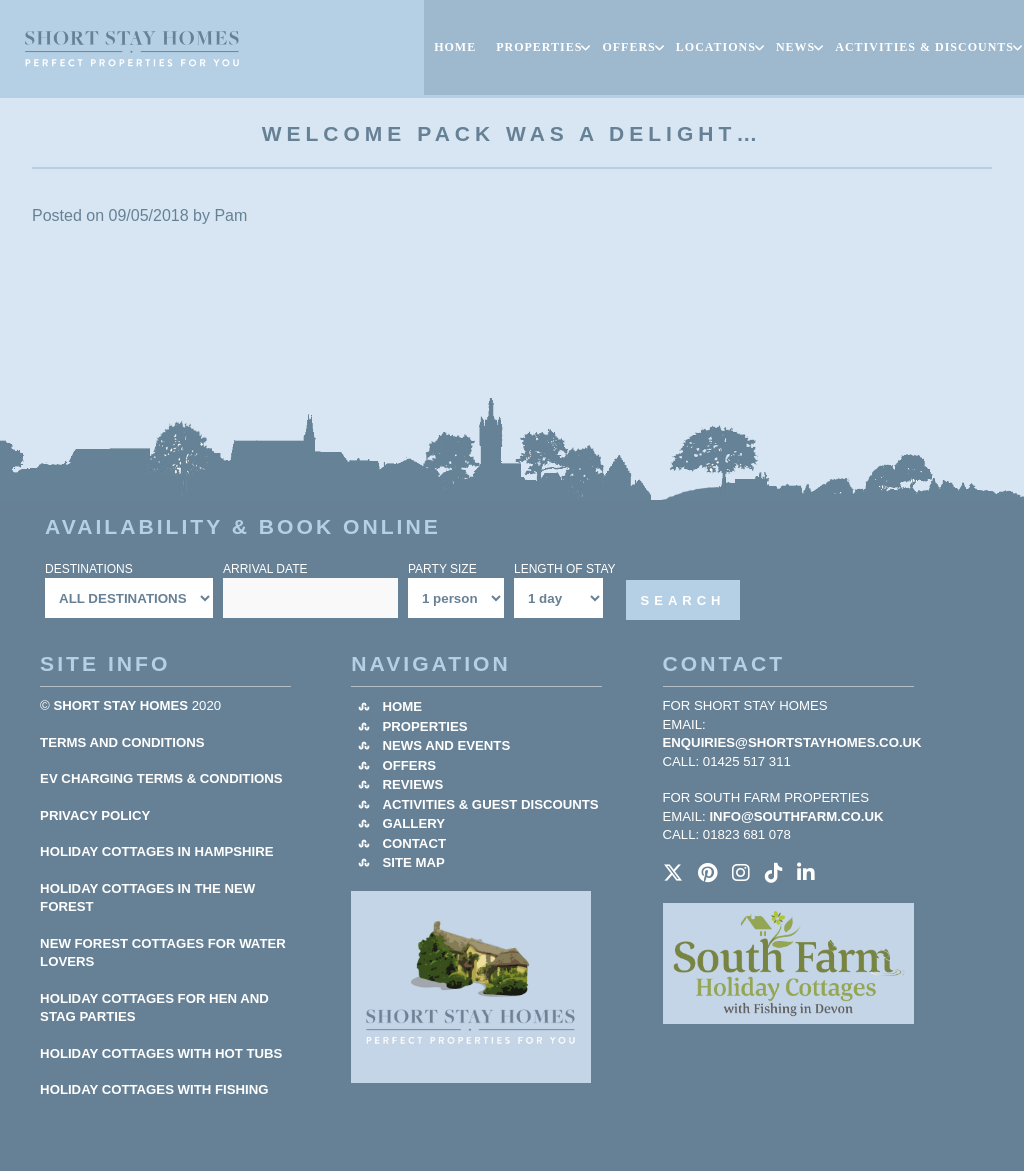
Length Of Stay (565, 569)
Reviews (412, 784)
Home (402, 706)
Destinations (89, 569)
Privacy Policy (95, 815)
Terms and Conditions (122, 742)
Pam (230, 215)
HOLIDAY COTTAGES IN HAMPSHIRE (157, 851)
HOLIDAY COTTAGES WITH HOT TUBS (161, 1053)
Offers (408, 765)
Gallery (413, 823)
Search (683, 600)
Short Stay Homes (121, 705)
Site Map (413, 862)
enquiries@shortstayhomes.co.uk (792, 742)
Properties (424, 726)
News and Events (446, 745)
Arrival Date (265, 569)
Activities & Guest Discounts (490, 804)
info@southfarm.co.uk (796, 816)
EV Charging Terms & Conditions (161, 778)
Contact (413, 843)
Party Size (442, 569)
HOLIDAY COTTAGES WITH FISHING (154, 1089)
